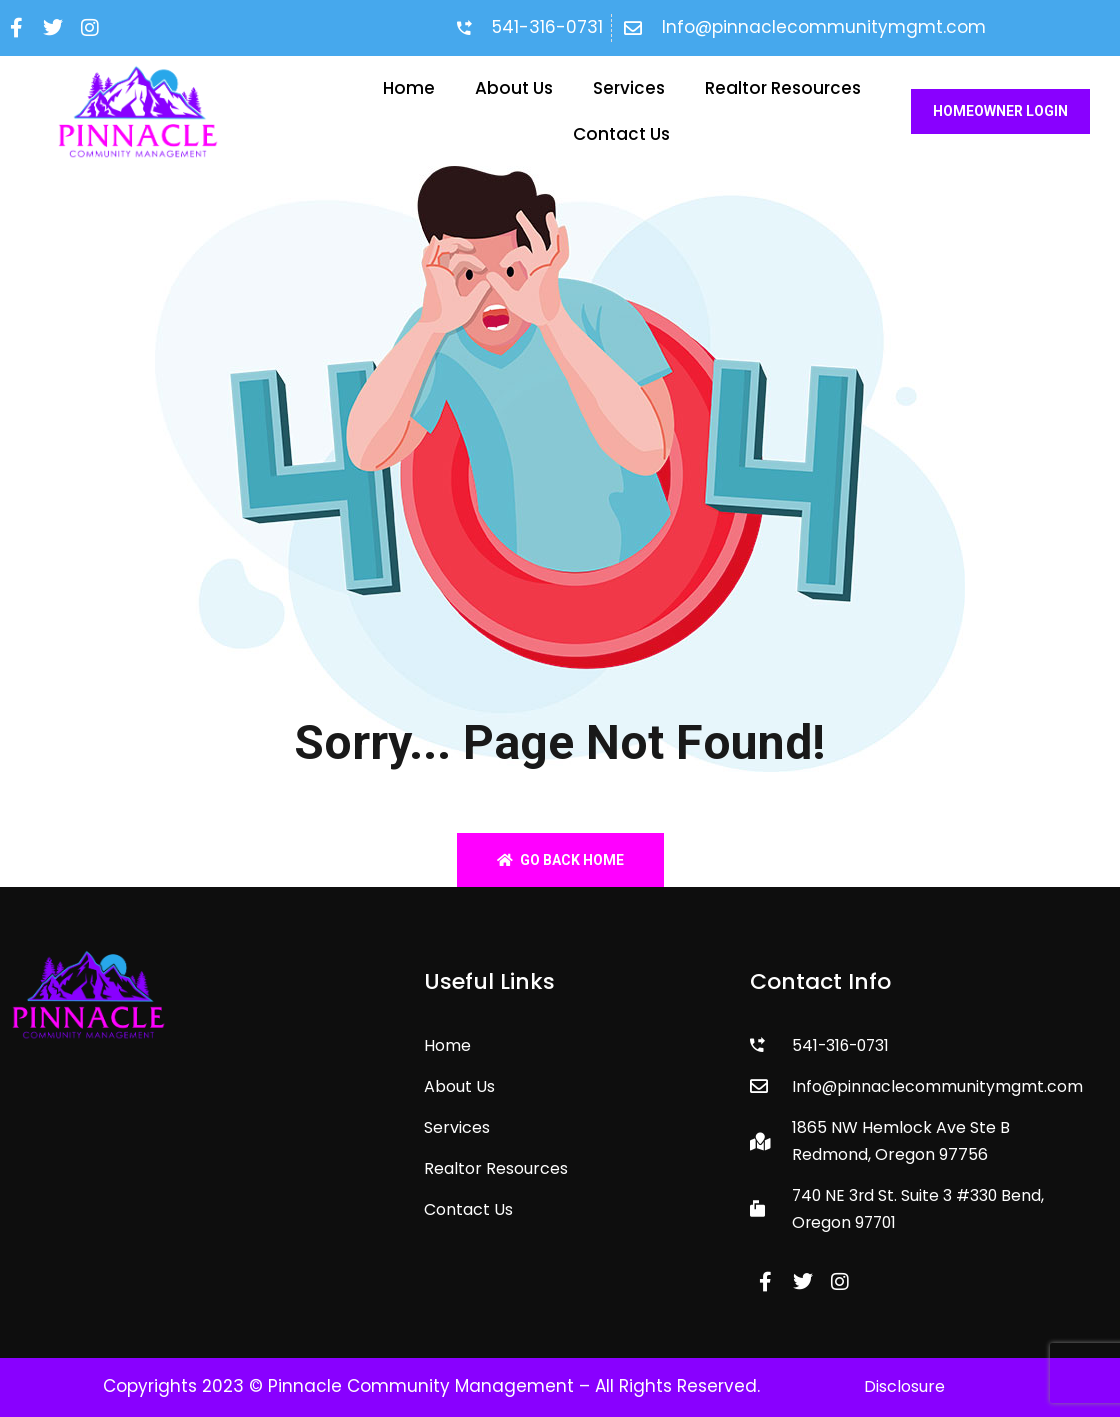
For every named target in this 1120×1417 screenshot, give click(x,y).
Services (629, 88)
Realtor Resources (783, 88)
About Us (514, 88)
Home (409, 88)
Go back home (560, 860)
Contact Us (621, 134)
